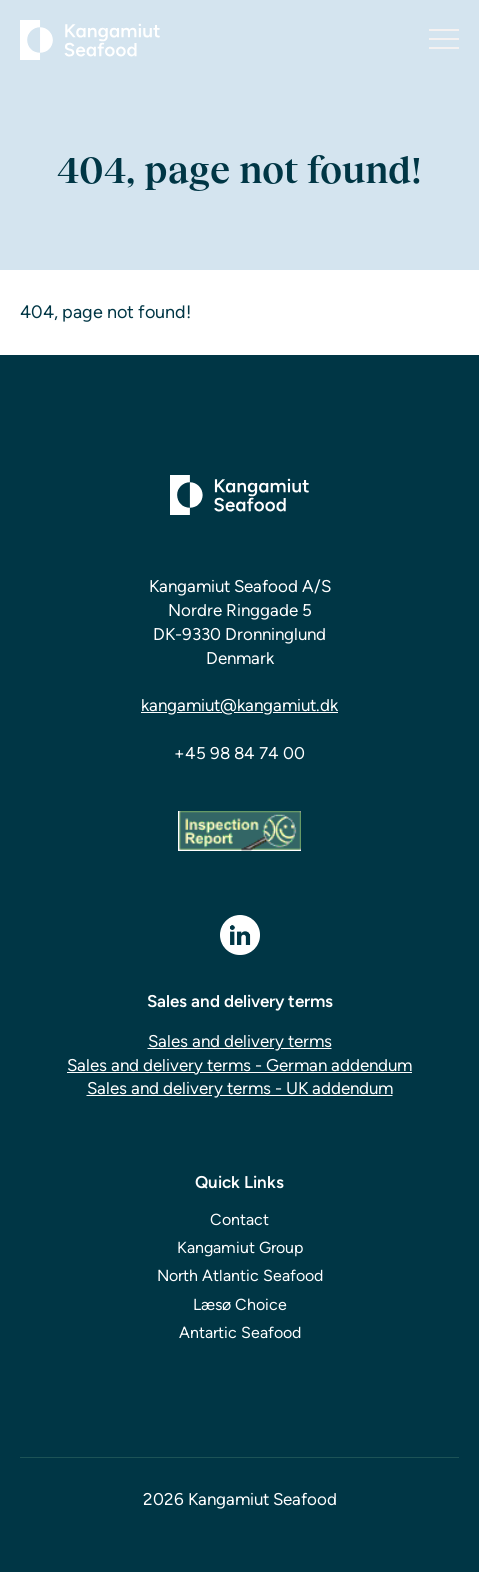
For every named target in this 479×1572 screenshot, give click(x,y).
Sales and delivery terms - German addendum (239, 1065)
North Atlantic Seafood (240, 1275)
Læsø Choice (240, 1304)
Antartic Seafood (240, 1332)
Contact (239, 1219)
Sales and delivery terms (240, 1041)
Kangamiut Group (240, 1247)
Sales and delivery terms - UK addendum (240, 1088)
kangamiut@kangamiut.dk (239, 705)
